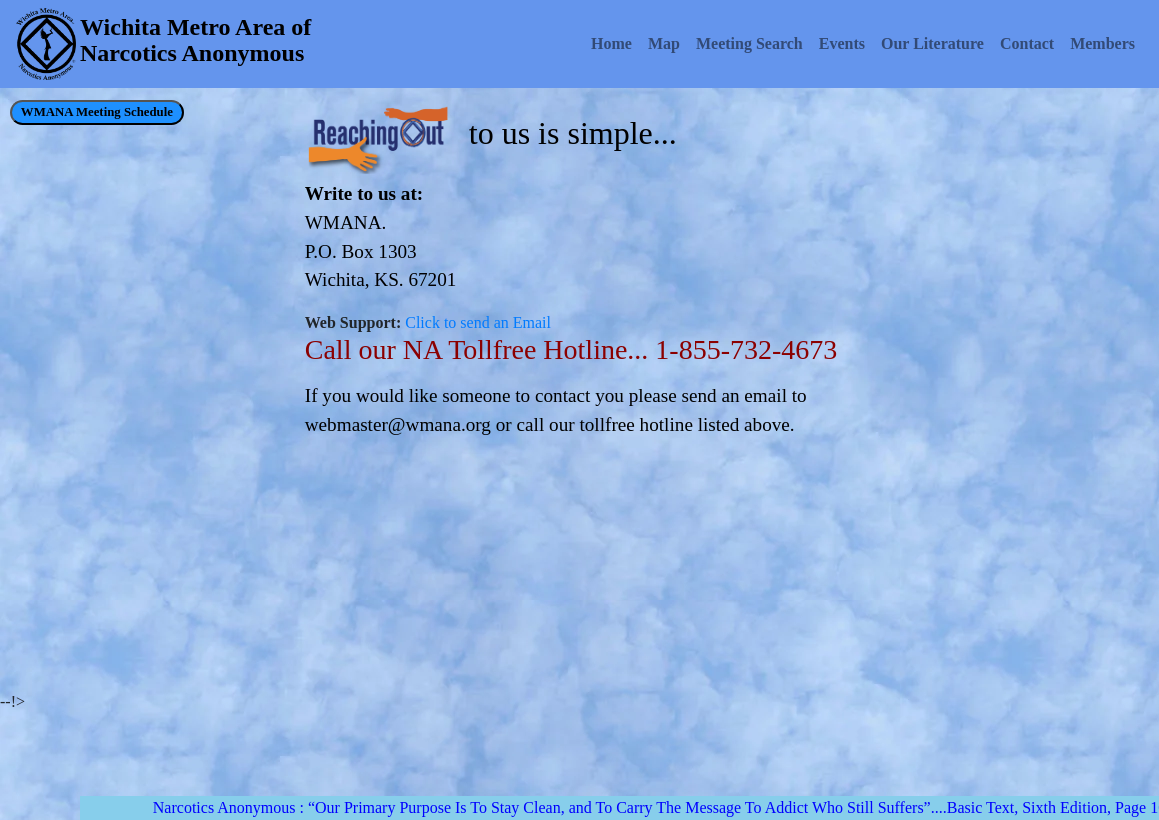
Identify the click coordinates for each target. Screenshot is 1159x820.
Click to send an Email (478, 322)
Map (664, 43)
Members (1102, 43)
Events (842, 43)
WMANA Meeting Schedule (97, 112)
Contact (1027, 43)
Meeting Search (749, 43)
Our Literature (932, 43)
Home (611, 43)
